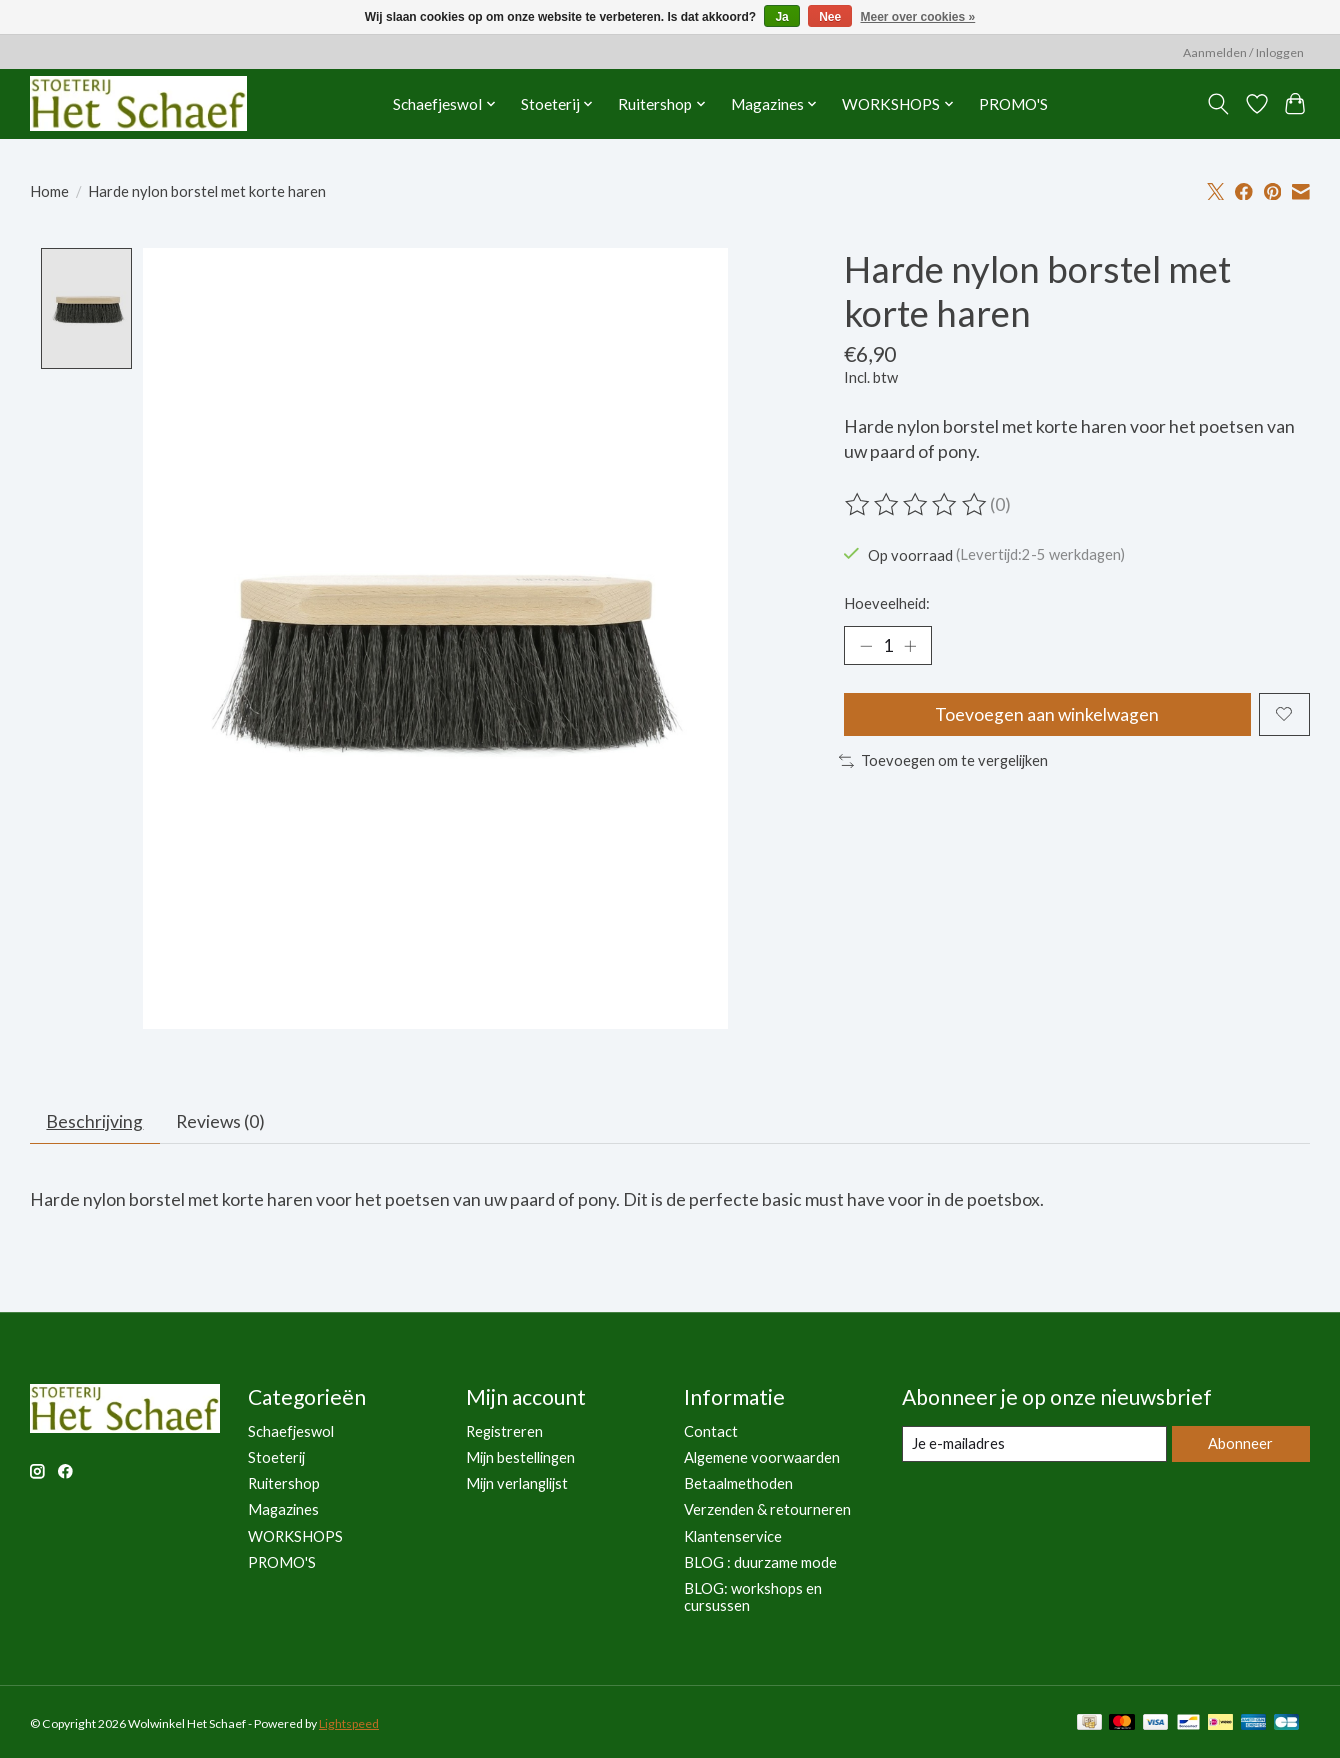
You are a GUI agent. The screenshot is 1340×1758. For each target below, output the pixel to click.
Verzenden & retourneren (767, 1510)
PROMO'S (1013, 104)
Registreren (504, 1432)
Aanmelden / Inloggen (1243, 52)
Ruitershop (284, 1484)
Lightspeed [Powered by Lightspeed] (349, 1724)
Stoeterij (276, 1458)
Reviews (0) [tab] (221, 1122)
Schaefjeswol (291, 1432)
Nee (830, 17)
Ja (781, 17)
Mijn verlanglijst (517, 1484)
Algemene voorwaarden (762, 1458)
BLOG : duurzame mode (760, 1562)
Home (49, 191)
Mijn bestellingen (520, 1458)
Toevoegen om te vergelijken (943, 761)
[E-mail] (1034, 1445)
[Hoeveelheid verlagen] (866, 646)
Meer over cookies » (918, 17)
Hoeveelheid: (887, 603)
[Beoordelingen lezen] (917, 505)
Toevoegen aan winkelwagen (1047, 714)
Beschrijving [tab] (95, 1122)
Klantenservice (733, 1536)
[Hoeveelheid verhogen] (910, 646)
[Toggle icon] (1218, 104)
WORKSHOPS (295, 1536)
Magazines (283, 1510)
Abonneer (1240, 1444)
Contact (711, 1432)
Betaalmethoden (738, 1484)
